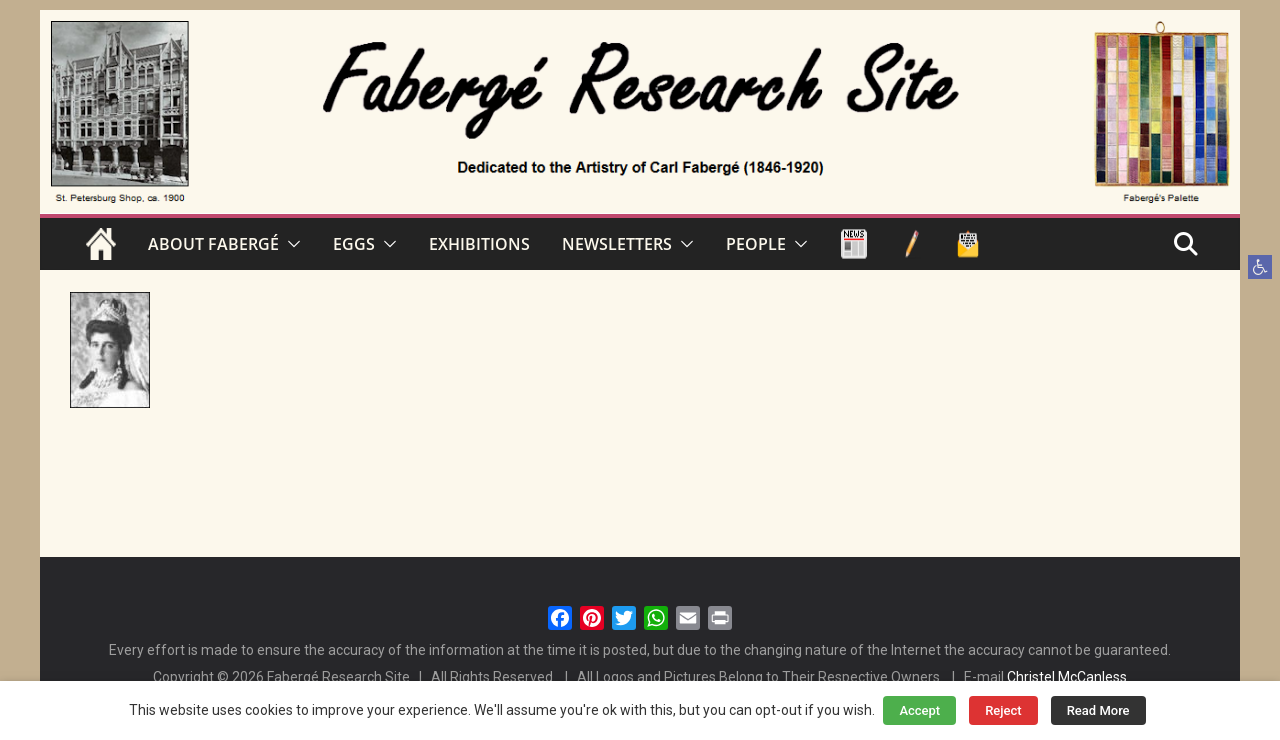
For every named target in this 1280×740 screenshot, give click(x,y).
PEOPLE (756, 244)
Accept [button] (919, 710)
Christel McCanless (1067, 677)
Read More (1098, 710)
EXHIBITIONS (479, 244)
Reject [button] (1003, 710)
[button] (1260, 267)
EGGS (354, 244)
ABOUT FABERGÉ (213, 244)
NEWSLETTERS (617, 244)
